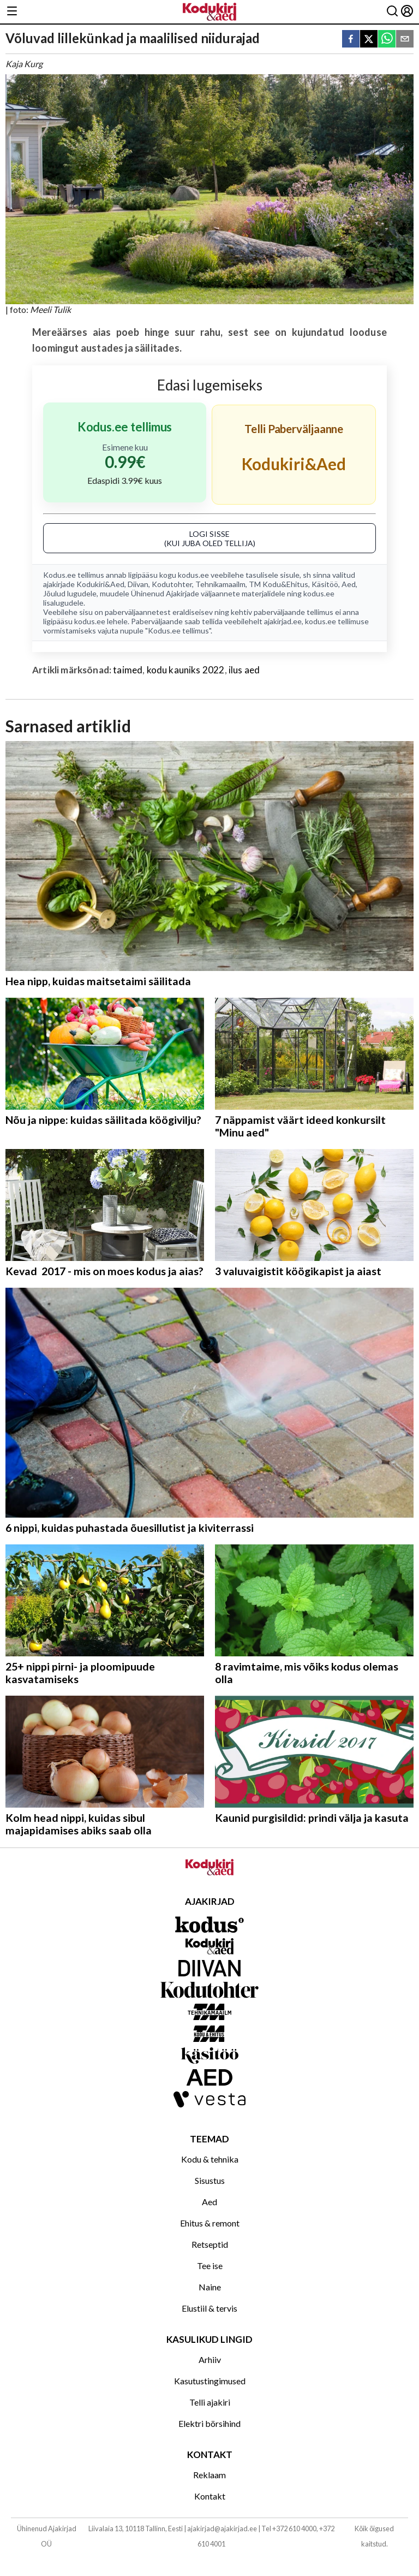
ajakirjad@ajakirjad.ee (222, 2528)
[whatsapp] (387, 39)
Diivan (138, 584)
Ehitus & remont (210, 2223)
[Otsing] (392, 11)
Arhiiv (210, 2359)
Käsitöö (325, 584)
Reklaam (209, 2475)
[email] (405, 39)
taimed (127, 670)
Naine (210, 2287)
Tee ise (210, 2265)
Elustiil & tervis (209, 2308)
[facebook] (351, 39)
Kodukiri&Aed (100, 584)
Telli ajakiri (209, 2402)
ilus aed (244, 670)
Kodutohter (172, 584)
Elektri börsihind (209, 2423)
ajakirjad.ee (283, 621)
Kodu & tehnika (209, 2159)
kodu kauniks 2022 (186, 670)
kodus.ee (193, 574)
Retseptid (209, 2244)
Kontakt (209, 2496)
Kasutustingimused (210, 2381)
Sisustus (210, 2180)
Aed (349, 584)
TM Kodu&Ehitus (278, 584)
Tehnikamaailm (220, 584)
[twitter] (369, 39)
